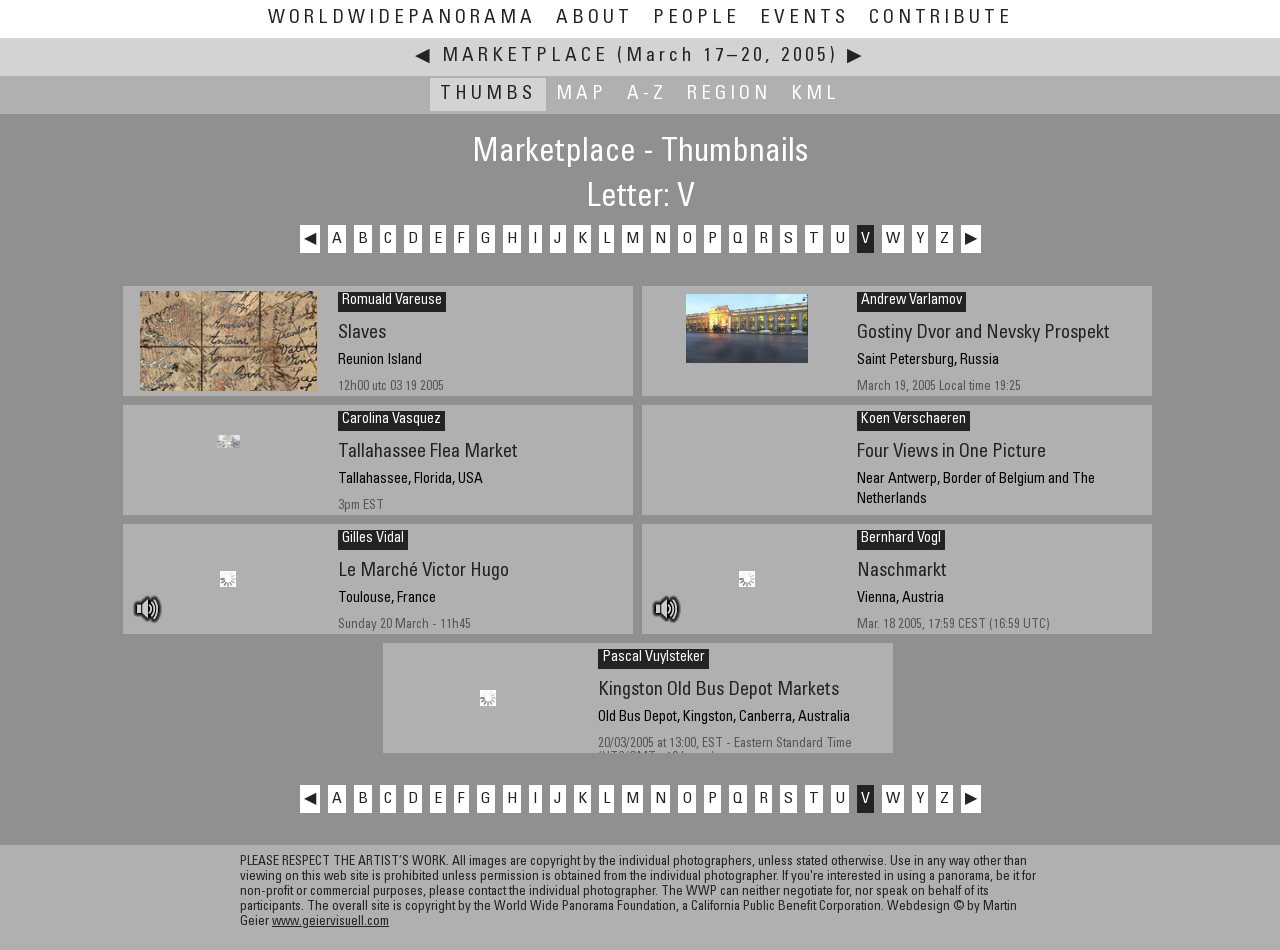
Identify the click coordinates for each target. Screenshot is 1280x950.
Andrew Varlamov (911, 301)
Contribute (941, 18)
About (594, 18)
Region (729, 94)
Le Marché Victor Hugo (423, 571)
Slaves (362, 333)
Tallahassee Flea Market (428, 452)
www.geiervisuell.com (330, 922)
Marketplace (525, 56)
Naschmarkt (902, 571)
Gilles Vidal (373, 539)
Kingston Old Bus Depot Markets (718, 690)
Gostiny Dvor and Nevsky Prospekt (983, 333)
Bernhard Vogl (901, 539)
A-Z (647, 94)
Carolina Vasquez (391, 420)
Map (581, 94)
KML (815, 94)
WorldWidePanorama (402, 18)
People (696, 18)
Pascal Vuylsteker (653, 658)
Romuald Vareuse (392, 301)
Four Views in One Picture (951, 452)
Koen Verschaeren (913, 420)
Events (804, 18)
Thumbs (488, 94)
